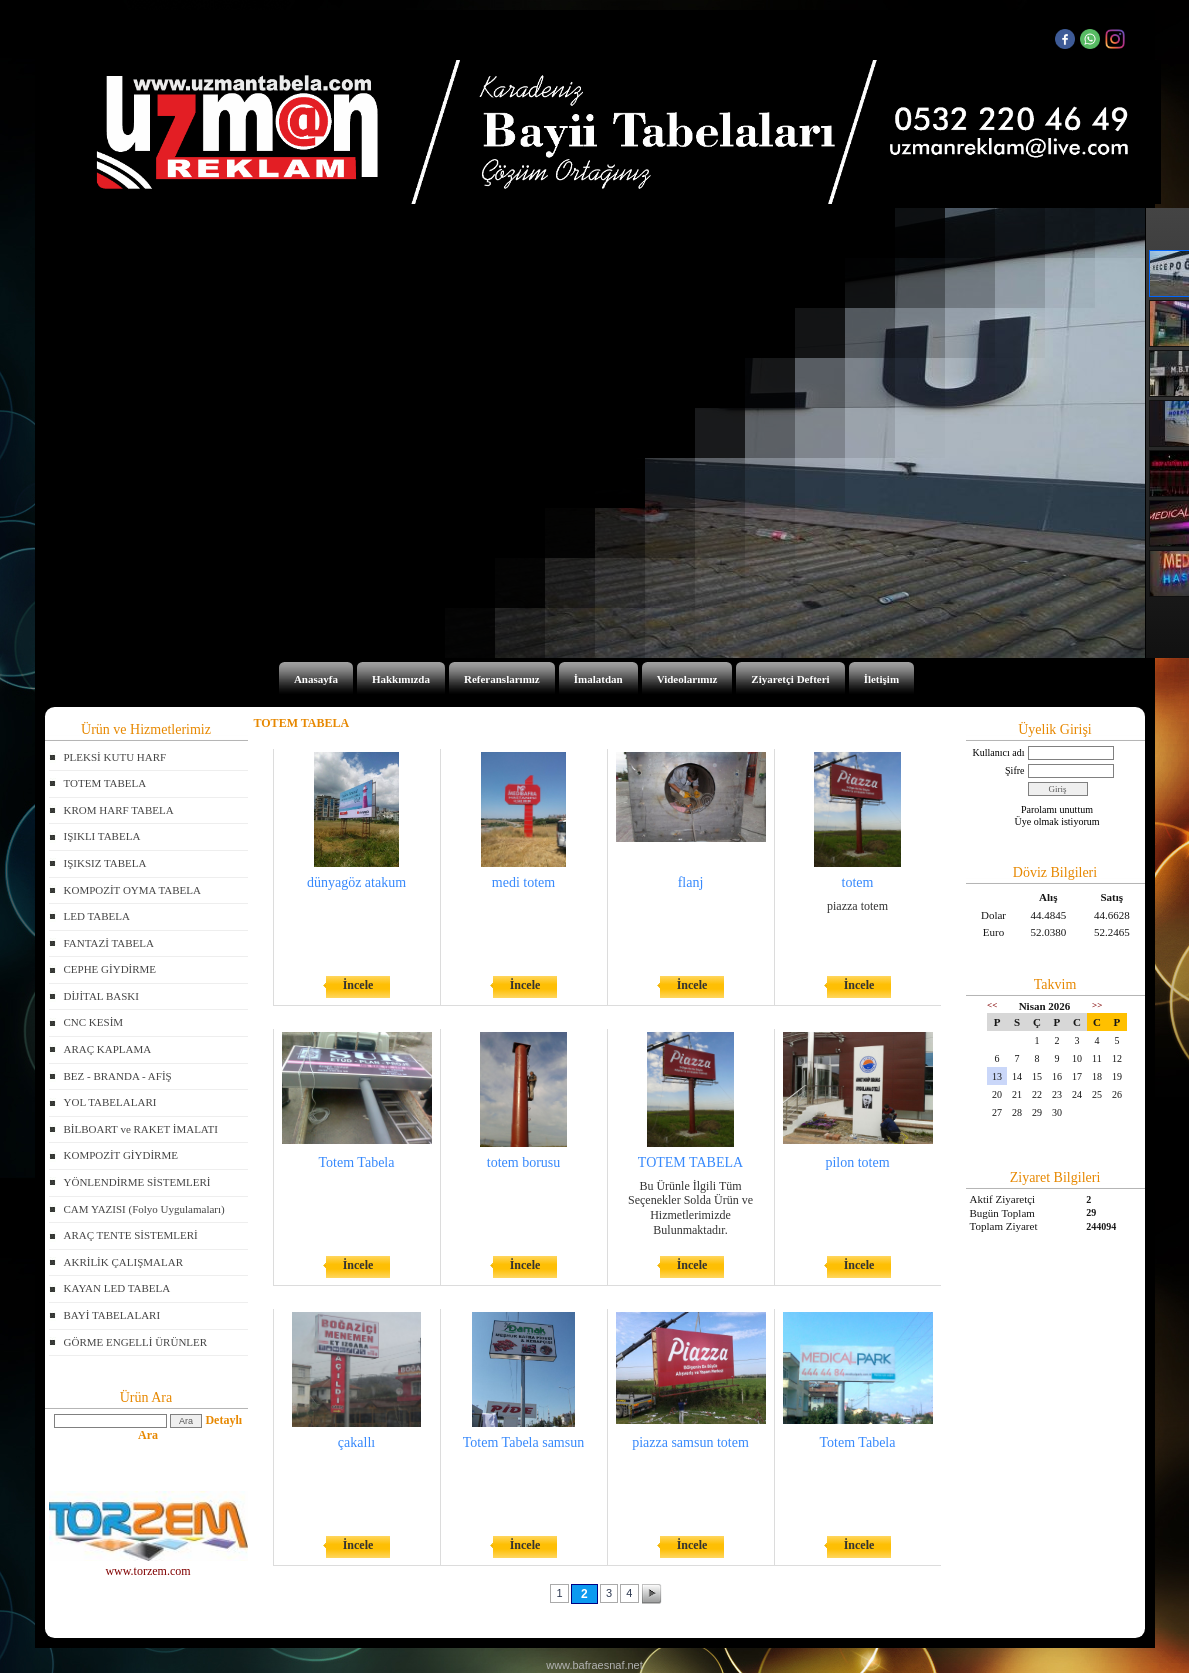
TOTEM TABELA (105, 783)
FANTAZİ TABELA (109, 943)
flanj (691, 882)
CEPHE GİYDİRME (110, 969)
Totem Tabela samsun (523, 1442)
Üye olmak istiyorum (1057, 821)
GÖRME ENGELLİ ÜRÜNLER (136, 1342)
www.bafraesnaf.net (594, 1665)
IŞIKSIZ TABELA (105, 863)
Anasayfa (316, 679)
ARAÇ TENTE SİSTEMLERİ (131, 1235)
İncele (358, 985)
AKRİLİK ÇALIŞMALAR (123, 1262)
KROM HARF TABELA (119, 810)
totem (858, 882)
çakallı (356, 1442)
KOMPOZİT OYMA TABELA (132, 890)
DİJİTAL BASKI (101, 996)
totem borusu (524, 1162)
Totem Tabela (357, 1162)
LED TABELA (97, 916)
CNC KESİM (94, 1022)
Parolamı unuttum (1057, 809)
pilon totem (857, 1162)
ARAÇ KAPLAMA (108, 1049)
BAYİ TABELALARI (112, 1315)
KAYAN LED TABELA (117, 1288)
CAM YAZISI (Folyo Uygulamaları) (144, 1209)
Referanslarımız (502, 679)
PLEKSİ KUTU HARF (115, 757)
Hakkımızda (401, 679)
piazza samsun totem (690, 1442)
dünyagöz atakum (356, 882)
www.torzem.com (148, 1564)
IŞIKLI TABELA (102, 836)
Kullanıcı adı (999, 752)
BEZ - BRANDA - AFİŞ (118, 1076)
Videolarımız (687, 679)
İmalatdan (598, 679)
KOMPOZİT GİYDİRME (121, 1155)
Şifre (1014, 770)
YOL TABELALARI (110, 1102)
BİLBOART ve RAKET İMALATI (141, 1129)
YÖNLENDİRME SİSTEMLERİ (137, 1182)
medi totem (523, 882)
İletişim (881, 679)
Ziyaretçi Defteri (790, 679)
